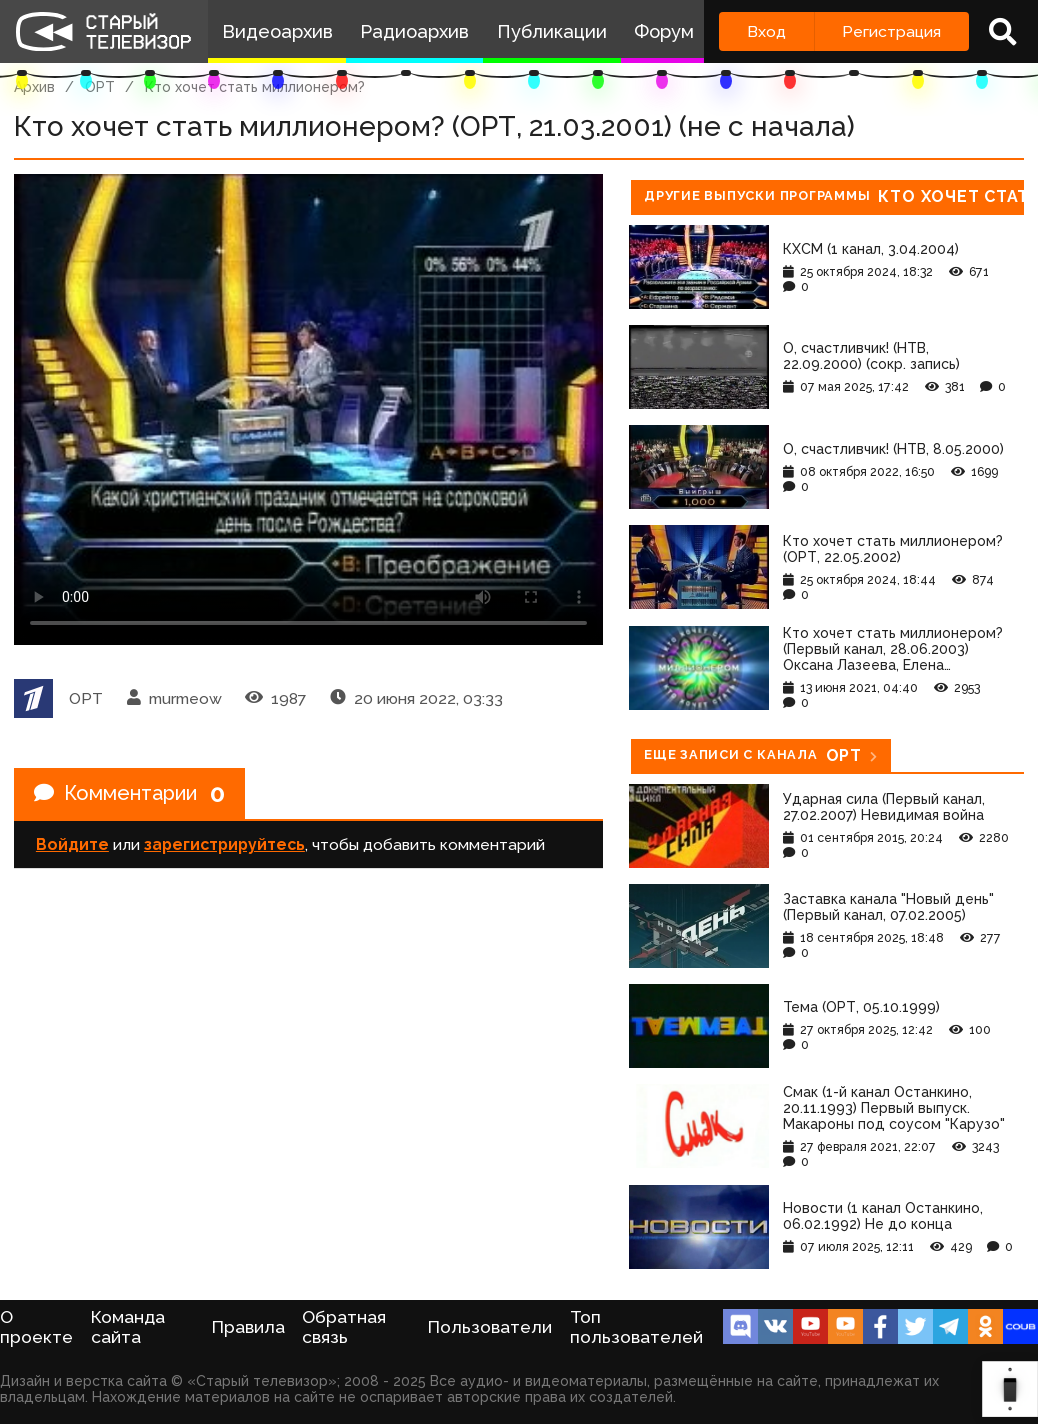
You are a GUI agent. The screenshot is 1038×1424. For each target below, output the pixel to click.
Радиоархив (414, 31)
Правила (248, 1327)
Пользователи (490, 1327)
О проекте (36, 1327)
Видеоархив (277, 31)
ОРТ (100, 87)
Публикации (552, 31)
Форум (664, 31)
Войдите (72, 844)
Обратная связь (344, 1327)
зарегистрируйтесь (224, 844)
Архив (34, 87)
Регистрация (891, 31)
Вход (766, 31)
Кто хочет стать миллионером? (255, 87)
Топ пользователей (636, 1327)
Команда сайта (128, 1327)
